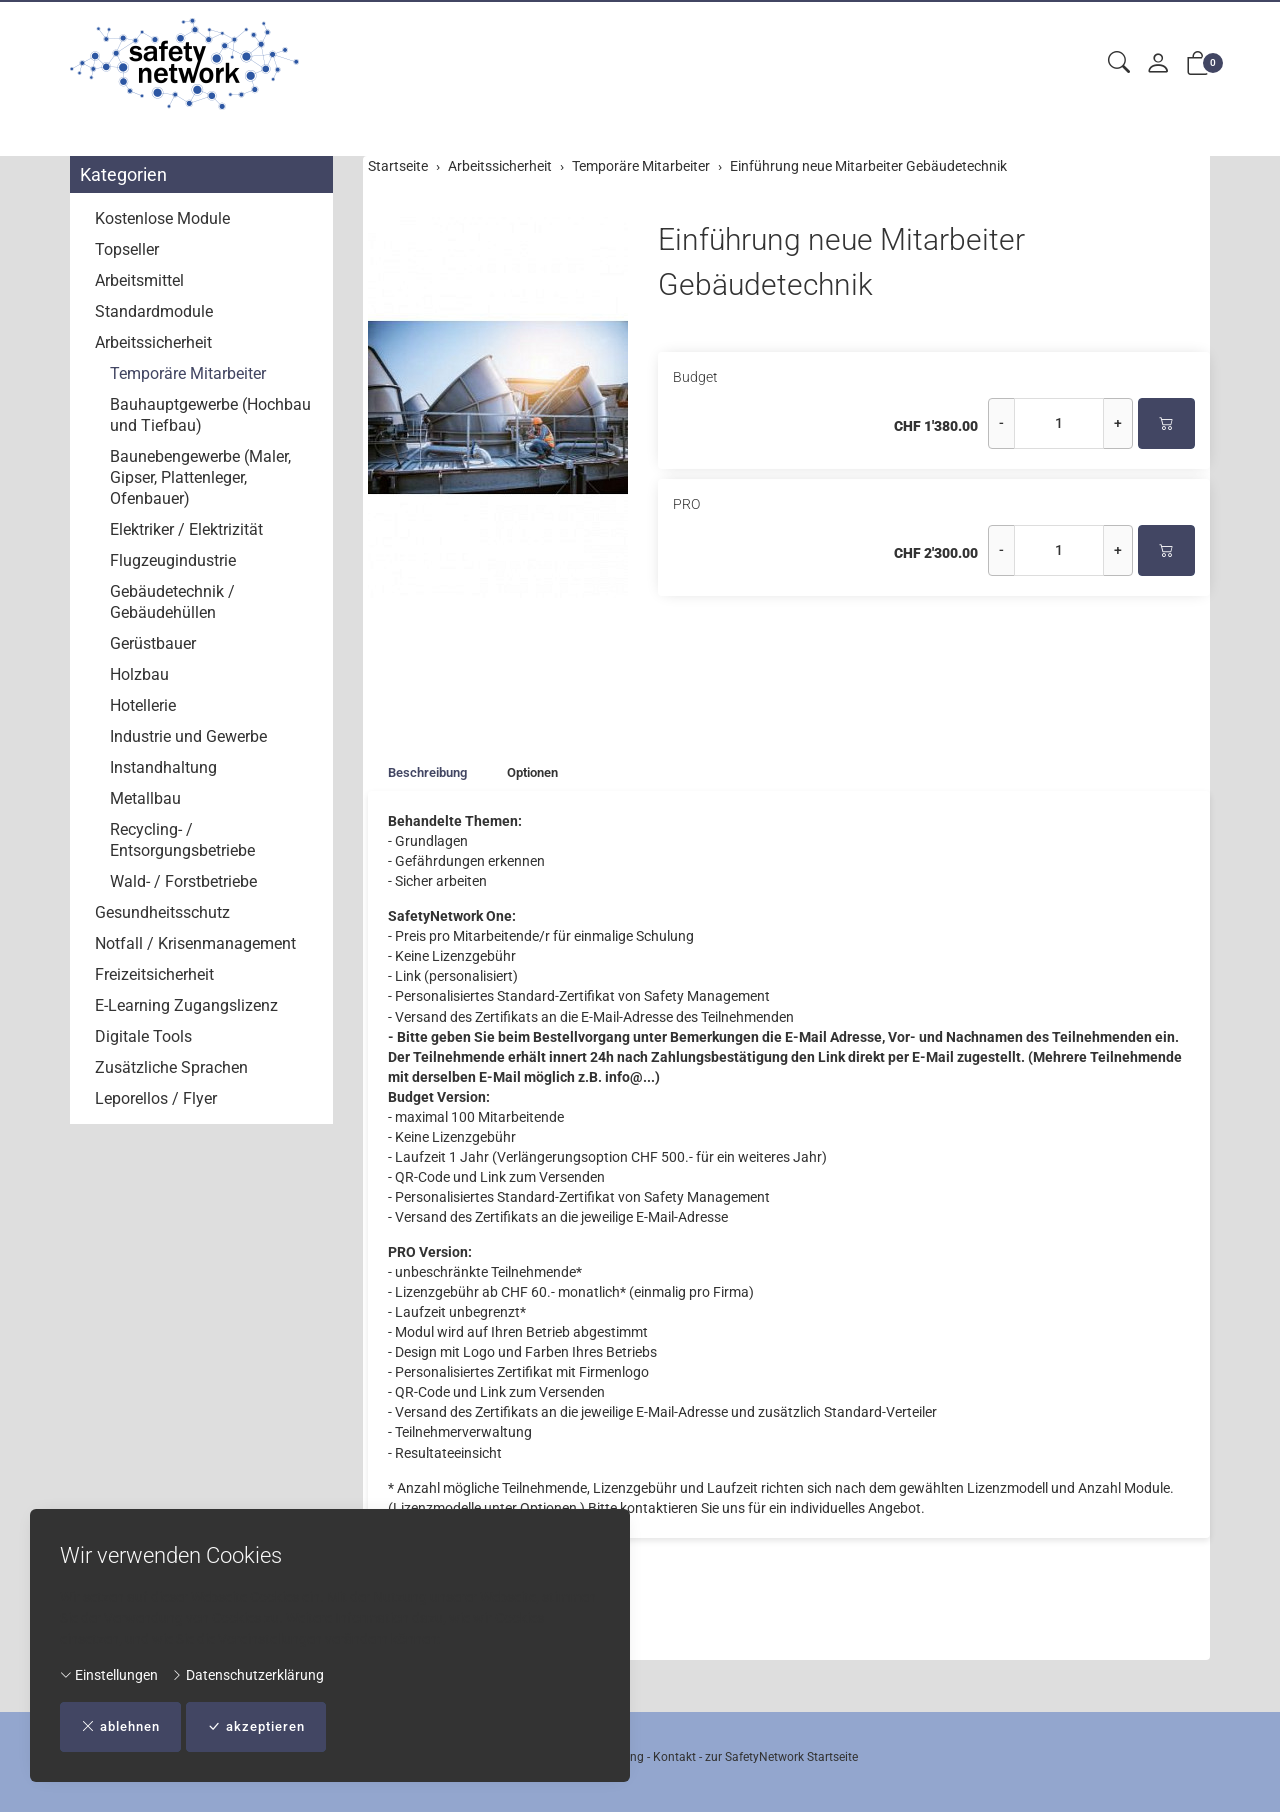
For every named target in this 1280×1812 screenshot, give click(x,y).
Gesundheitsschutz (162, 912)
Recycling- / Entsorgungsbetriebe (182, 840)
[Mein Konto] (1158, 64)
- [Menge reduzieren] (1001, 423)
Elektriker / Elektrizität (186, 529)
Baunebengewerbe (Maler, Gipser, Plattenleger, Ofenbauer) (200, 477)
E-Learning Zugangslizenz (186, 1005)
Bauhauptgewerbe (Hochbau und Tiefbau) (210, 415)
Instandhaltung (163, 767)
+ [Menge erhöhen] (1118, 423)
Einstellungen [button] (109, 1674)
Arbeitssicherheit (153, 342)
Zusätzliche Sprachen (171, 1067)
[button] (1119, 63)
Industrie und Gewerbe (188, 736)
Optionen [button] (545, 773)
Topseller (127, 249)
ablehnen (125, 1726)
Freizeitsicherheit (154, 974)
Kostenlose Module (162, 218)
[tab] (422, 773)
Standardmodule (154, 311)
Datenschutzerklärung (247, 1674)
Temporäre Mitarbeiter (188, 373)
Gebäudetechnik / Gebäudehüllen (172, 602)
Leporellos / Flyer (156, 1098)
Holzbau (139, 674)
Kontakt (674, 1757)
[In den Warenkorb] (1166, 423)
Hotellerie (143, 705)
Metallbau (145, 798)
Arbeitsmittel (139, 280)
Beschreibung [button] (432, 773)
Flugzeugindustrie (173, 560)
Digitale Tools (143, 1036)
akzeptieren (269, 1726)
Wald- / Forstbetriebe (183, 881)
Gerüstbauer (153, 643)
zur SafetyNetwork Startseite (781, 1757)
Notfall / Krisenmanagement (195, 943)
